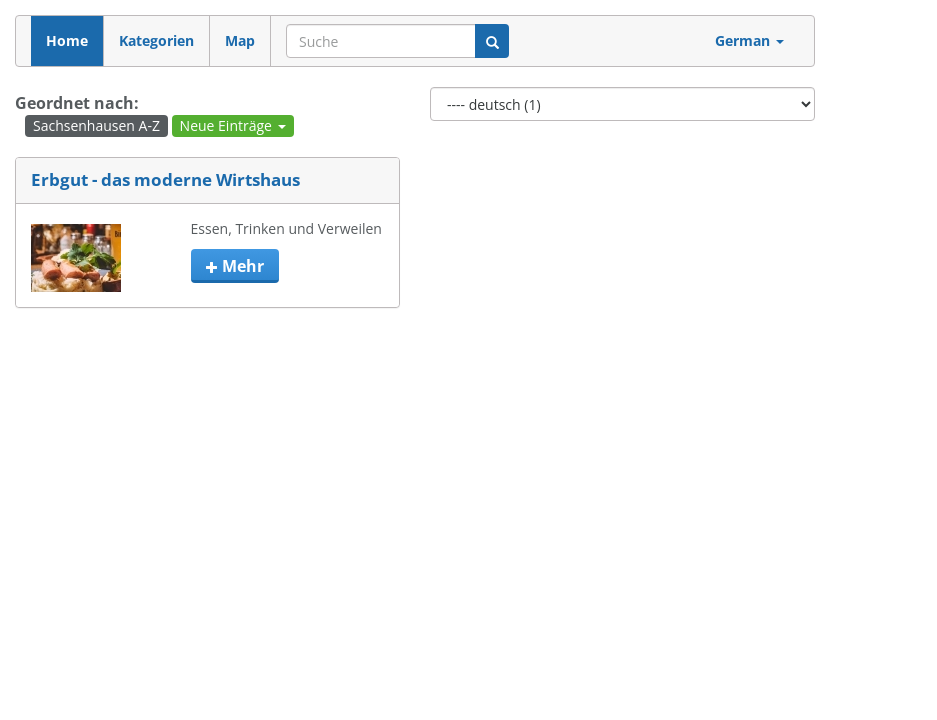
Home (67, 40)
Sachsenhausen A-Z (96, 125)
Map (240, 40)
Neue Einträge (233, 125)
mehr (235, 266)
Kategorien (156, 40)
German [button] (749, 40)
